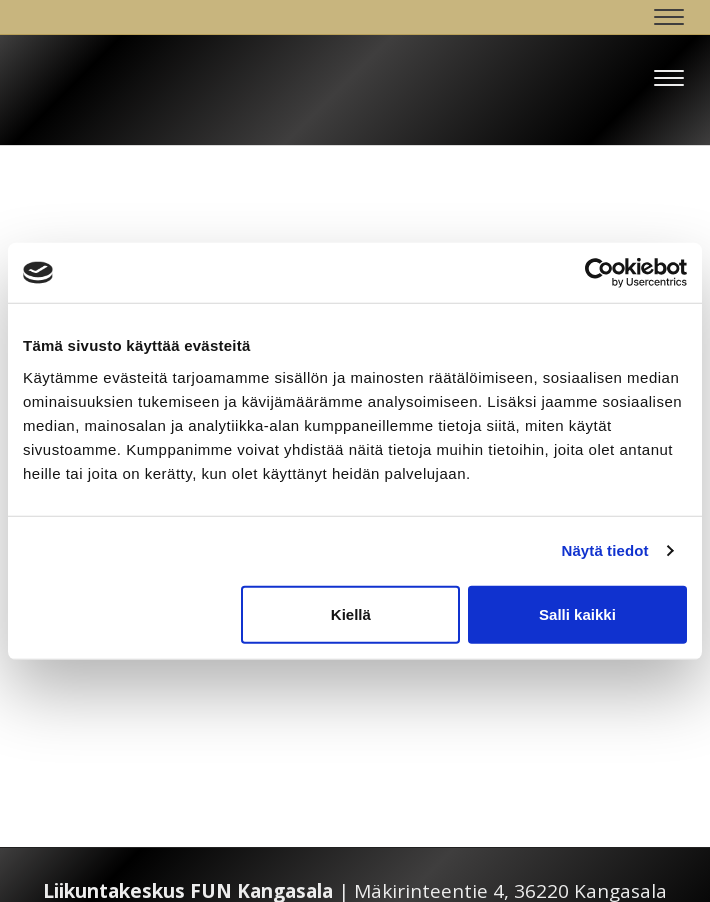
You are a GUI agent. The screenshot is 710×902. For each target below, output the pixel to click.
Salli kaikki (577, 613)
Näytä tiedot (605, 550)
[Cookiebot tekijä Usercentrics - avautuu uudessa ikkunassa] (599, 273)
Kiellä (351, 613)
